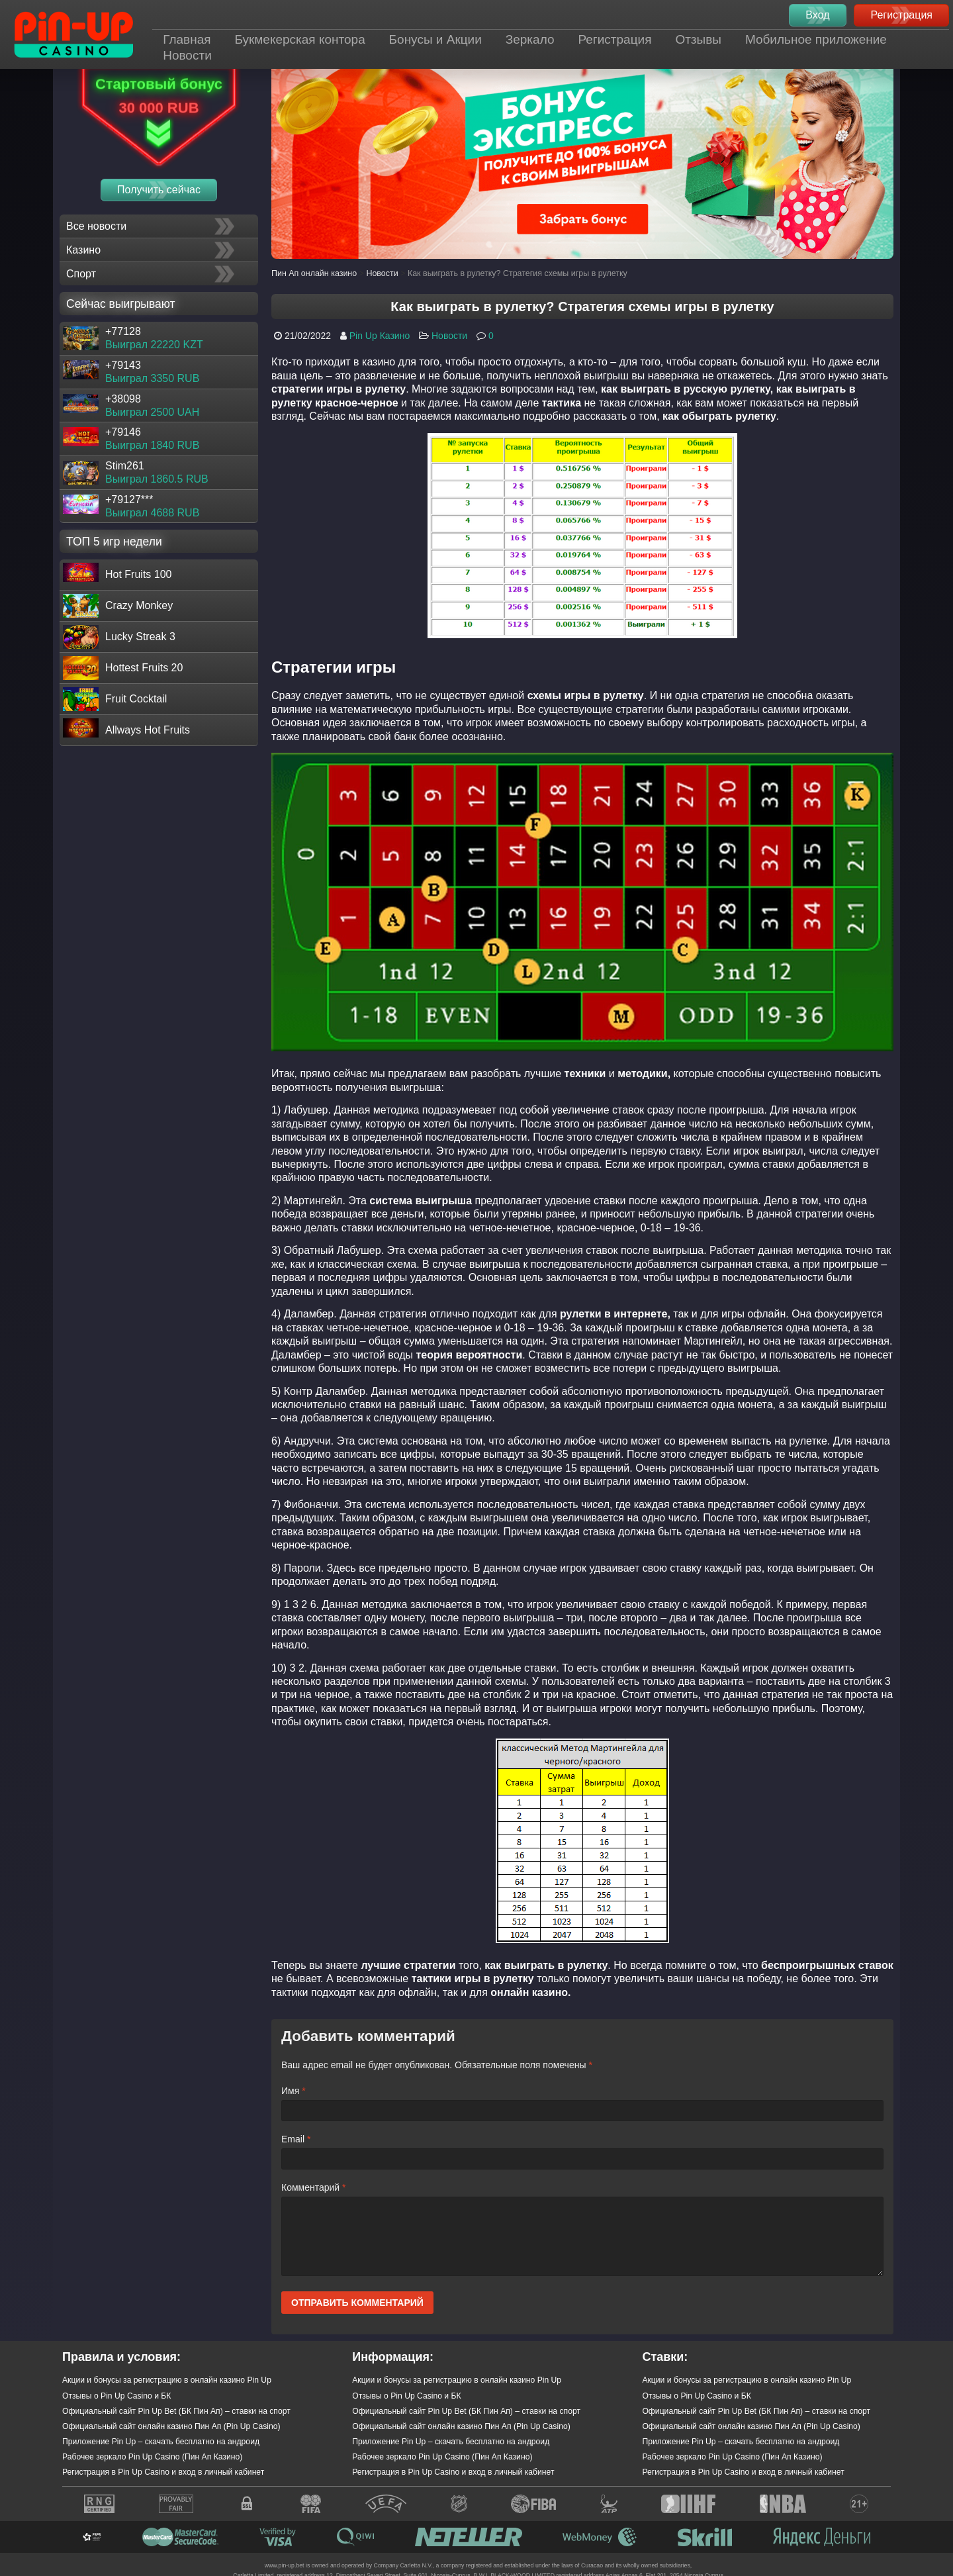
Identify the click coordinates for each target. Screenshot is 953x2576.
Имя (293, 2090)
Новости (187, 55)
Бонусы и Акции (435, 39)
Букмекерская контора (299, 39)
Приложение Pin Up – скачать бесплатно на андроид (160, 2441)
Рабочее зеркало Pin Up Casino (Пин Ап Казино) (152, 2456)
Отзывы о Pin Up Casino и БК (116, 2396)
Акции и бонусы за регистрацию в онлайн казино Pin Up (166, 2380)
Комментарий (313, 2187)
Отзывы (698, 39)
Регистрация (614, 39)
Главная (186, 39)
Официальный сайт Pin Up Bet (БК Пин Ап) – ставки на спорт (176, 2411)
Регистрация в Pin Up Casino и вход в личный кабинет (163, 2472)
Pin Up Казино (379, 335)
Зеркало (530, 39)
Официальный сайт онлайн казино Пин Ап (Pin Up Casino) (171, 2426)
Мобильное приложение (816, 39)
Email (295, 2139)
